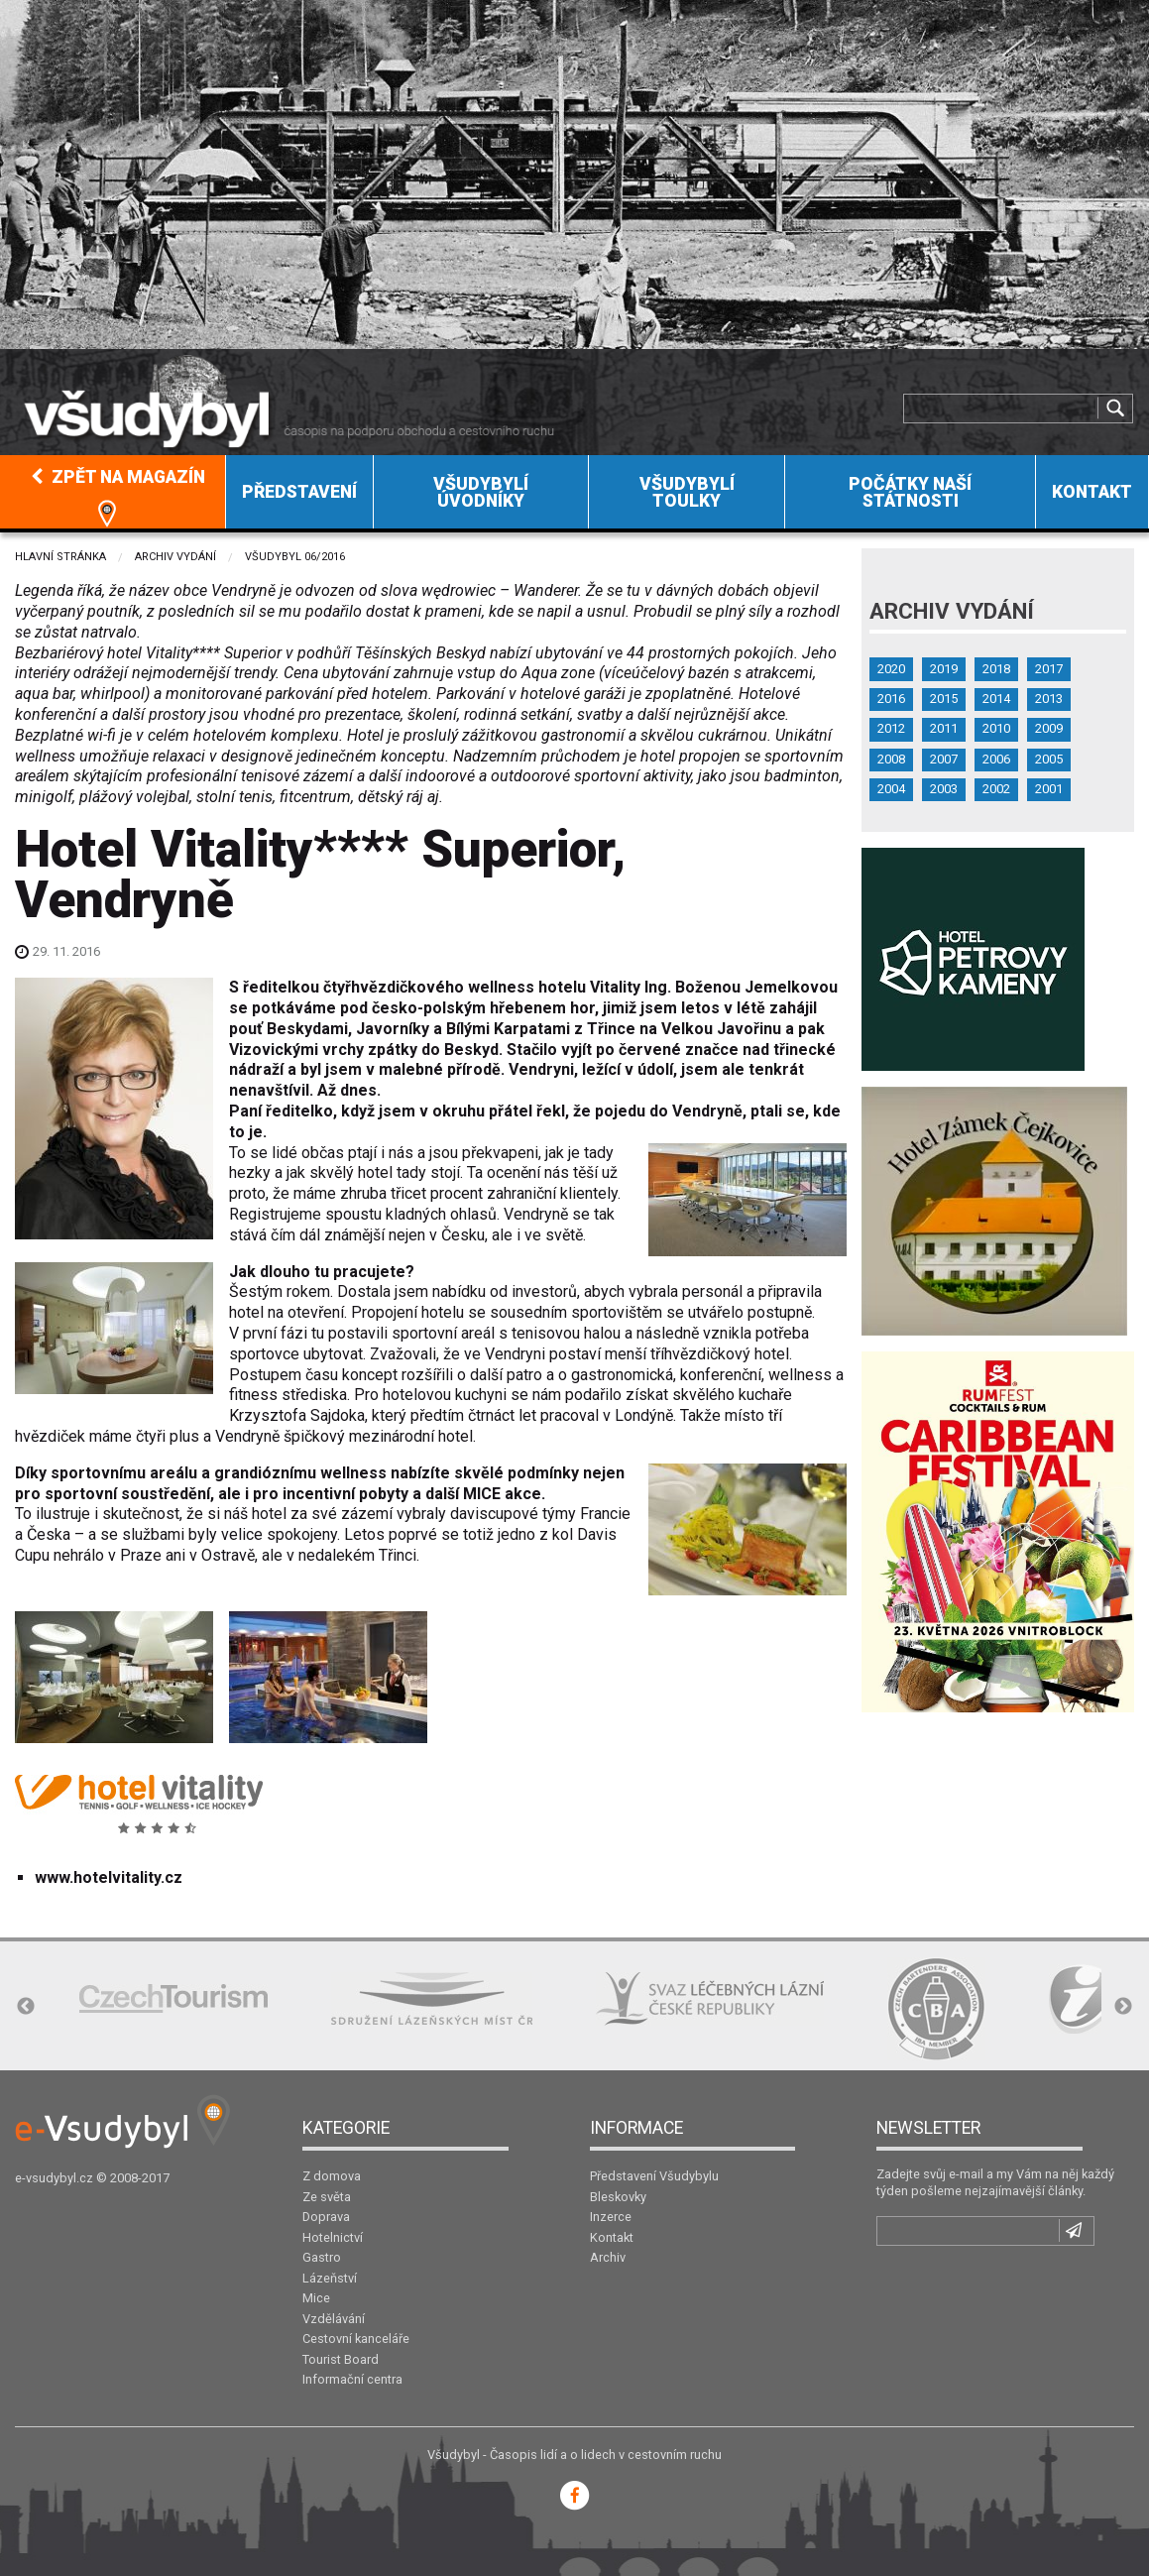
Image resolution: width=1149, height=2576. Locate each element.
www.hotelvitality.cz (108, 1877)
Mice (316, 2297)
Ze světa (326, 2196)
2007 (944, 759)
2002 (996, 788)
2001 (1049, 788)
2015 (944, 698)
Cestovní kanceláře (355, 2338)
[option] (173, 1998)
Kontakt (1092, 492)
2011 (944, 728)
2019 (944, 668)
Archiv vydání (175, 556)
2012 (891, 728)
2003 (944, 788)
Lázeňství (329, 2278)
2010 (996, 728)
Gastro (321, 2257)
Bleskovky (618, 2196)
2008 (891, 759)
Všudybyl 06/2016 (295, 556)
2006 (996, 759)
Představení (299, 492)
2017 (1049, 668)
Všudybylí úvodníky (480, 493)
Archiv (608, 2257)
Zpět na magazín (118, 477)
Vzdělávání (333, 2318)
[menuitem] (113, 491)
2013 (1049, 698)
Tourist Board (340, 2359)
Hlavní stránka (60, 556)
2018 (996, 668)
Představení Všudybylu (654, 2175)
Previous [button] (26, 2007)
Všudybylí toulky (687, 493)
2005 (1049, 759)
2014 (996, 698)
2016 (891, 698)
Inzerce (611, 2216)
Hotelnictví (332, 2237)
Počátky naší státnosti (910, 493)
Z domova (331, 2175)
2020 (891, 668)
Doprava (326, 2216)
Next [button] (1123, 2007)
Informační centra (352, 2379)
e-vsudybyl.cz (54, 2177)
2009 (1049, 728)
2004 (891, 788)
